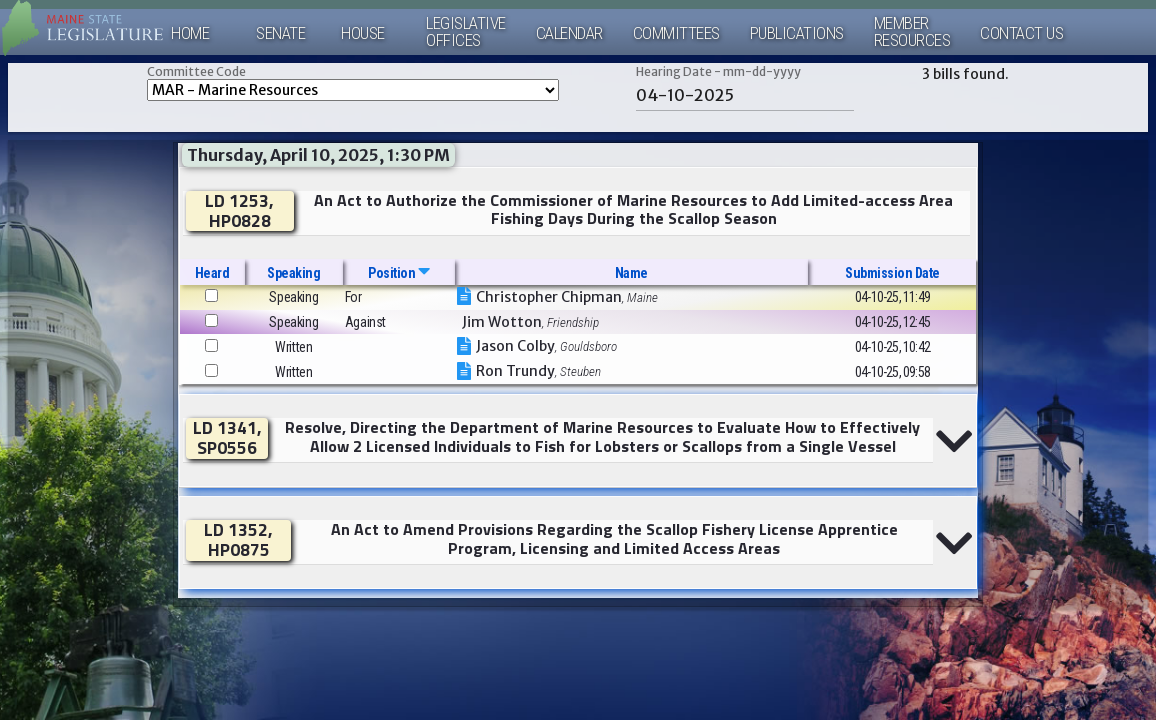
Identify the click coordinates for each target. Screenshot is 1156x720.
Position (398, 273)
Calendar (569, 33)
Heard (212, 273)
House (363, 33)
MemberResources (912, 32)
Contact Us (1021, 33)
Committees (676, 33)
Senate (280, 33)
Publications (797, 33)
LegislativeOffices (466, 32)
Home (190, 33)
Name (631, 273)
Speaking (293, 273)
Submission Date (892, 273)
